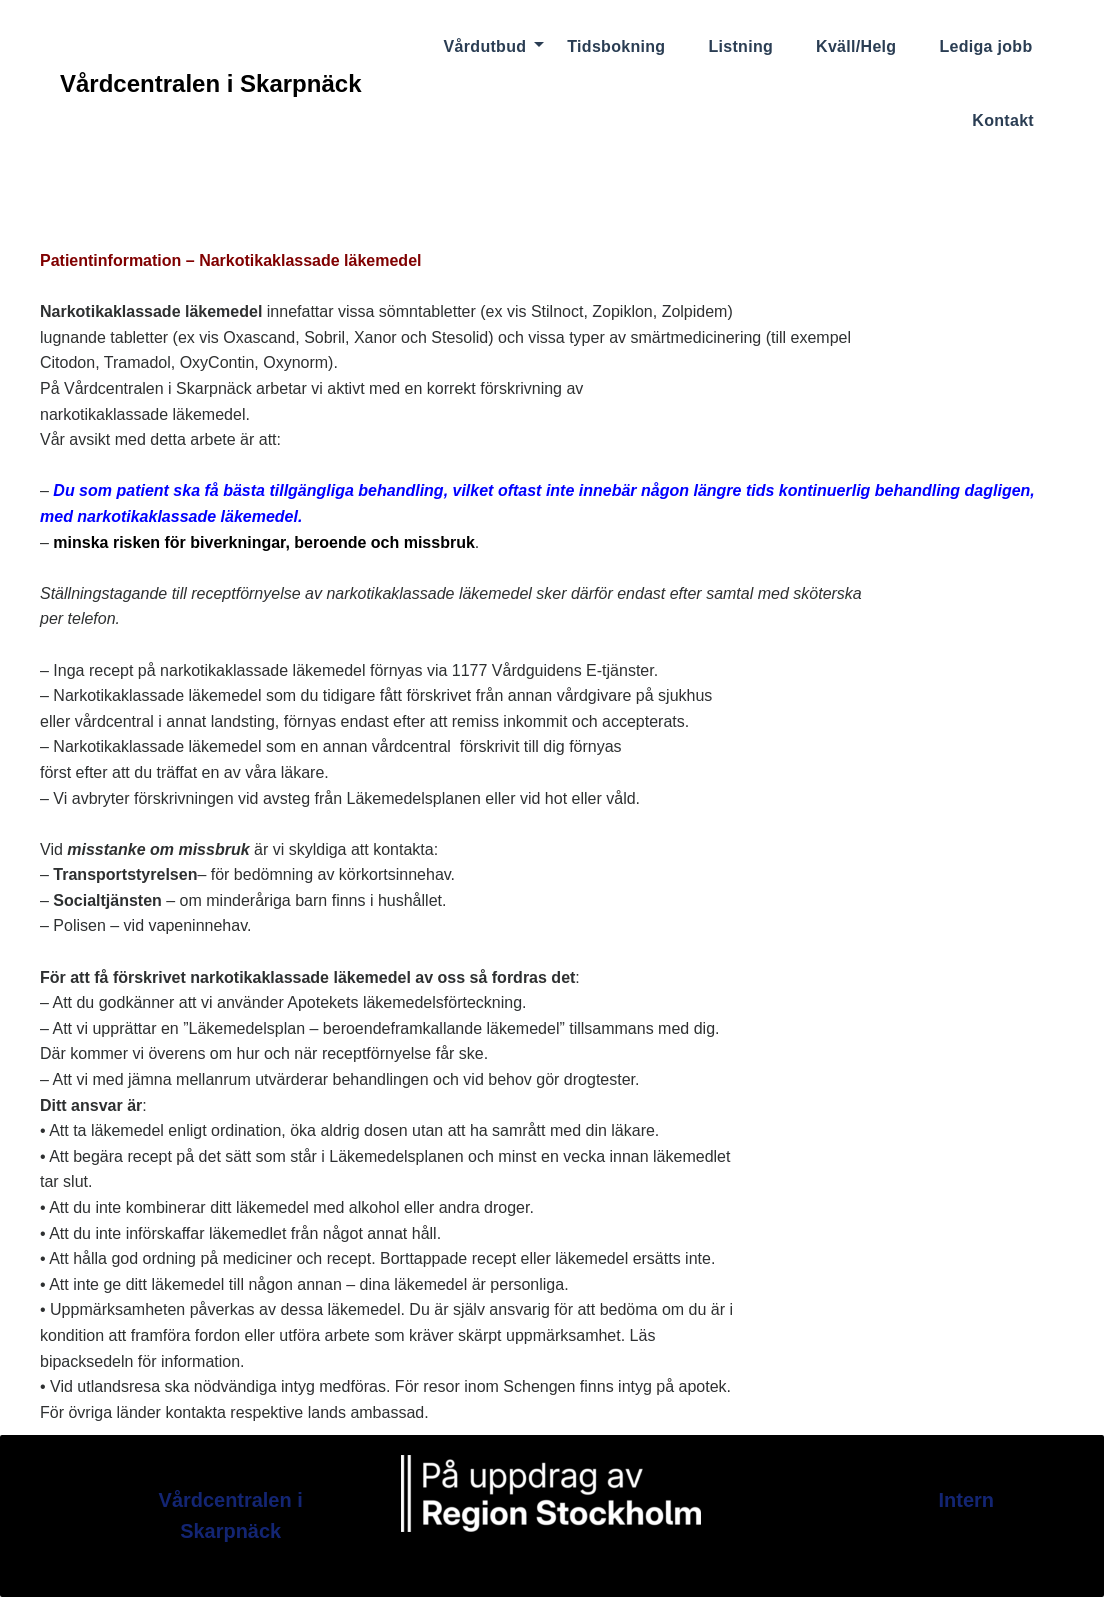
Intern (966, 1500)
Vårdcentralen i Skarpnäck (210, 84)
